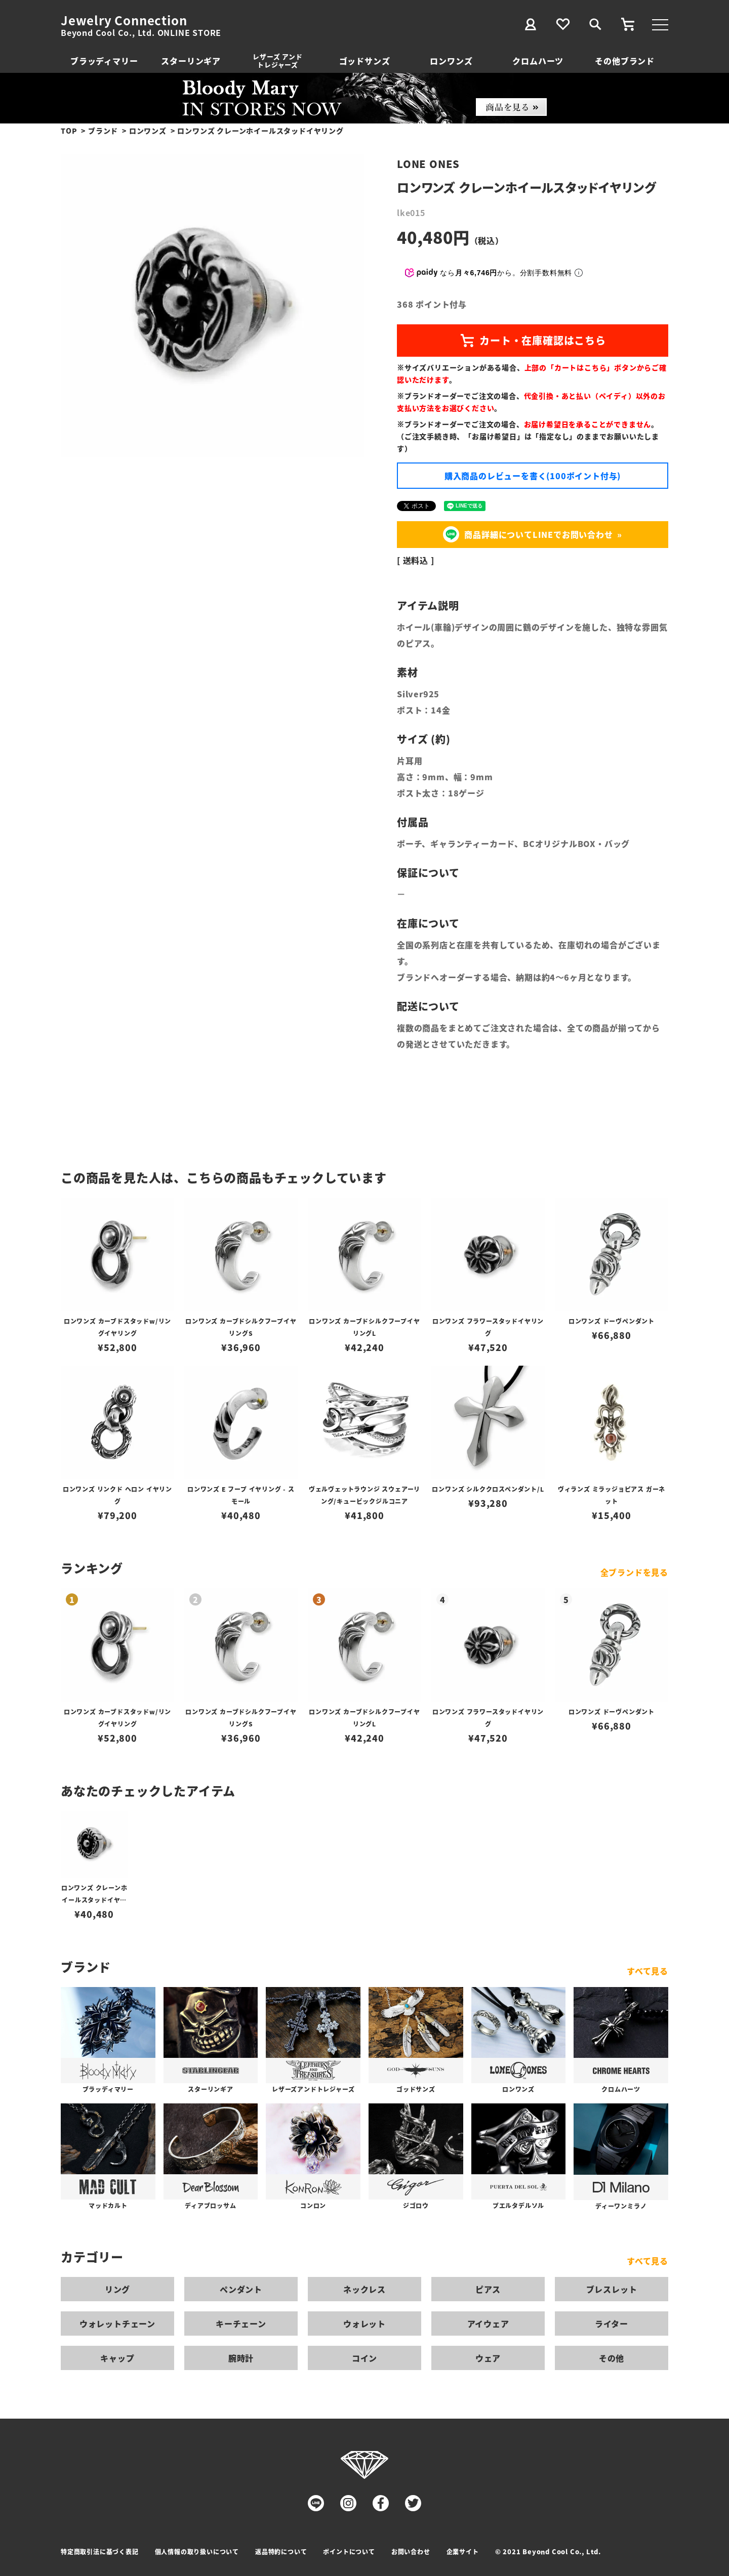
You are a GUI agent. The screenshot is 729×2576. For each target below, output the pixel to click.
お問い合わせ (410, 2551)
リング (117, 2289)
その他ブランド (625, 61)
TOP (69, 130)
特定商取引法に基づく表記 (100, 2551)
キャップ (117, 2358)
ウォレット (364, 2323)
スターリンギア (191, 61)
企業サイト (463, 2551)
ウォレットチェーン (117, 2323)
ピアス (488, 2289)
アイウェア (488, 2323)
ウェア (488, 2358)
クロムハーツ (537, 61)
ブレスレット (611, 2289)
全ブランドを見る (634, 1572)
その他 (611, 2358)
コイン (364, 2358)
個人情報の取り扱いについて (197, 2551)
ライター (611, 2323)
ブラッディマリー (104, 61)
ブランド (103, 130)
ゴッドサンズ (364, 61)
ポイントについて (349, 2551)
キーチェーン (241, 2323)
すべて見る (647, 1971)
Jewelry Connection (124, 20)
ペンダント (241, 2289)
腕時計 (241, 2358)
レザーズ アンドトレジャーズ (277, 60)
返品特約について (281, 2551)
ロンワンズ (451, 61)
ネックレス (364, 2289)
